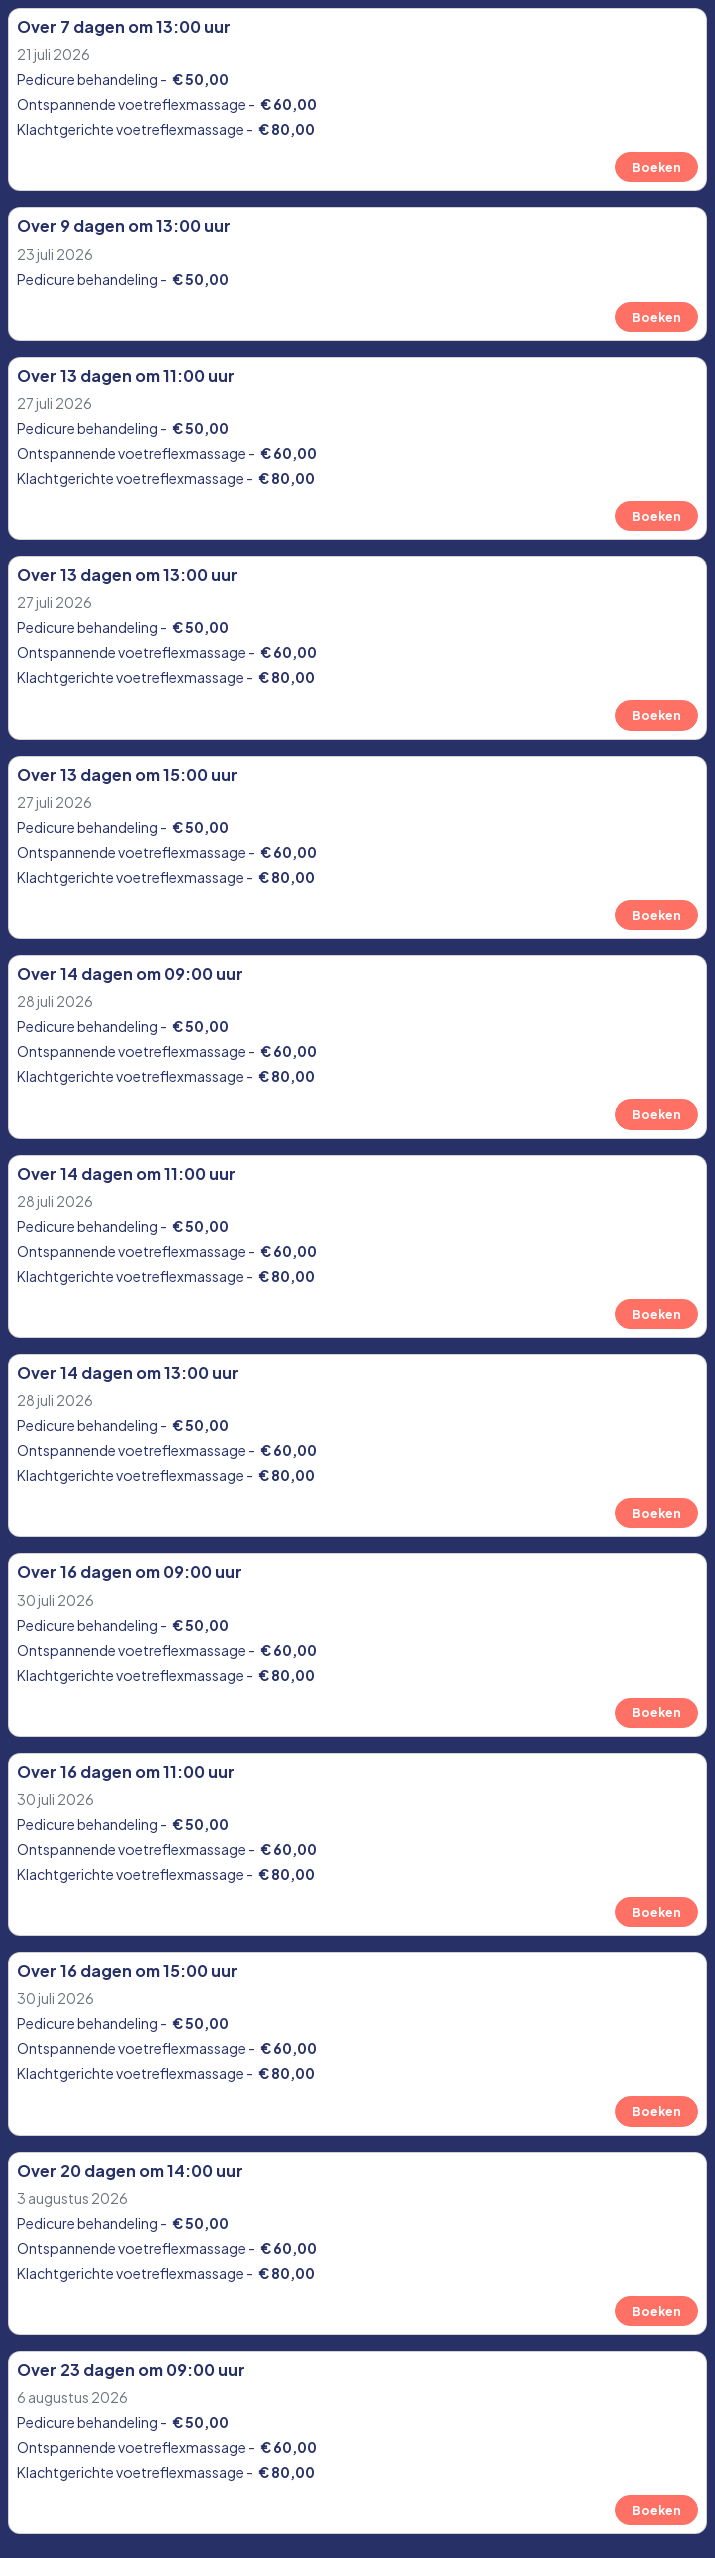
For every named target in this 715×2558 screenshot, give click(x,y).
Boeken (656, 167)
